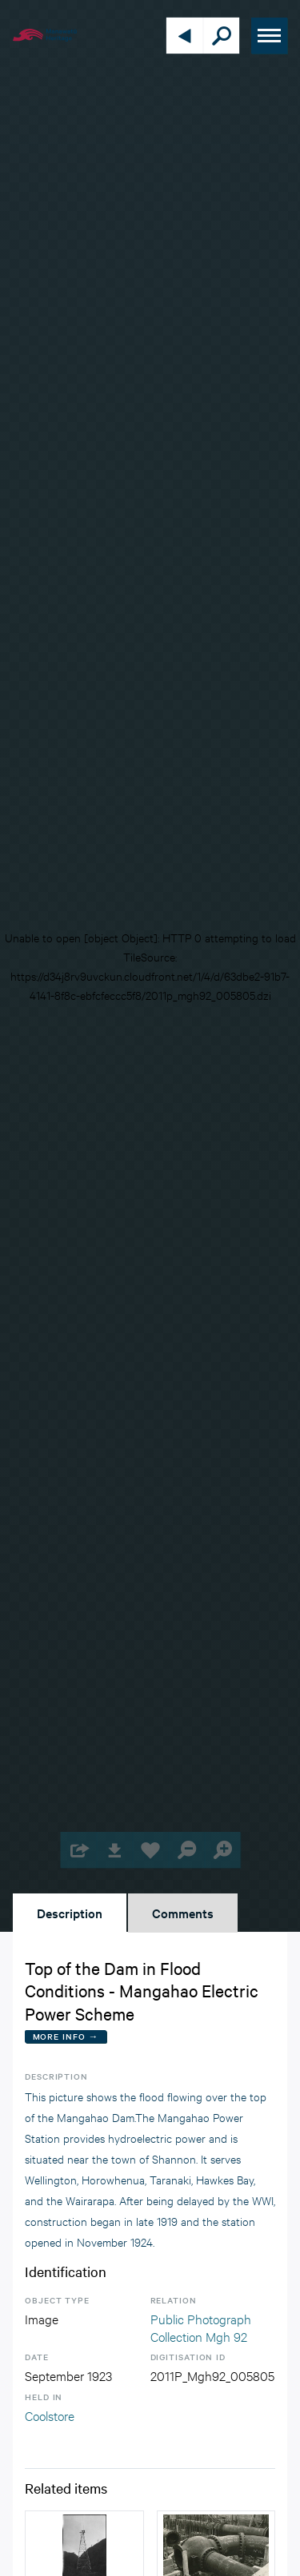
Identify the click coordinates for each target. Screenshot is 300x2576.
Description (69, 1912)
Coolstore (49, 2415)
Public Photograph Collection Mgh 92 (200, 2327)
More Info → (66, 2036)
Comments (183, 1912)
